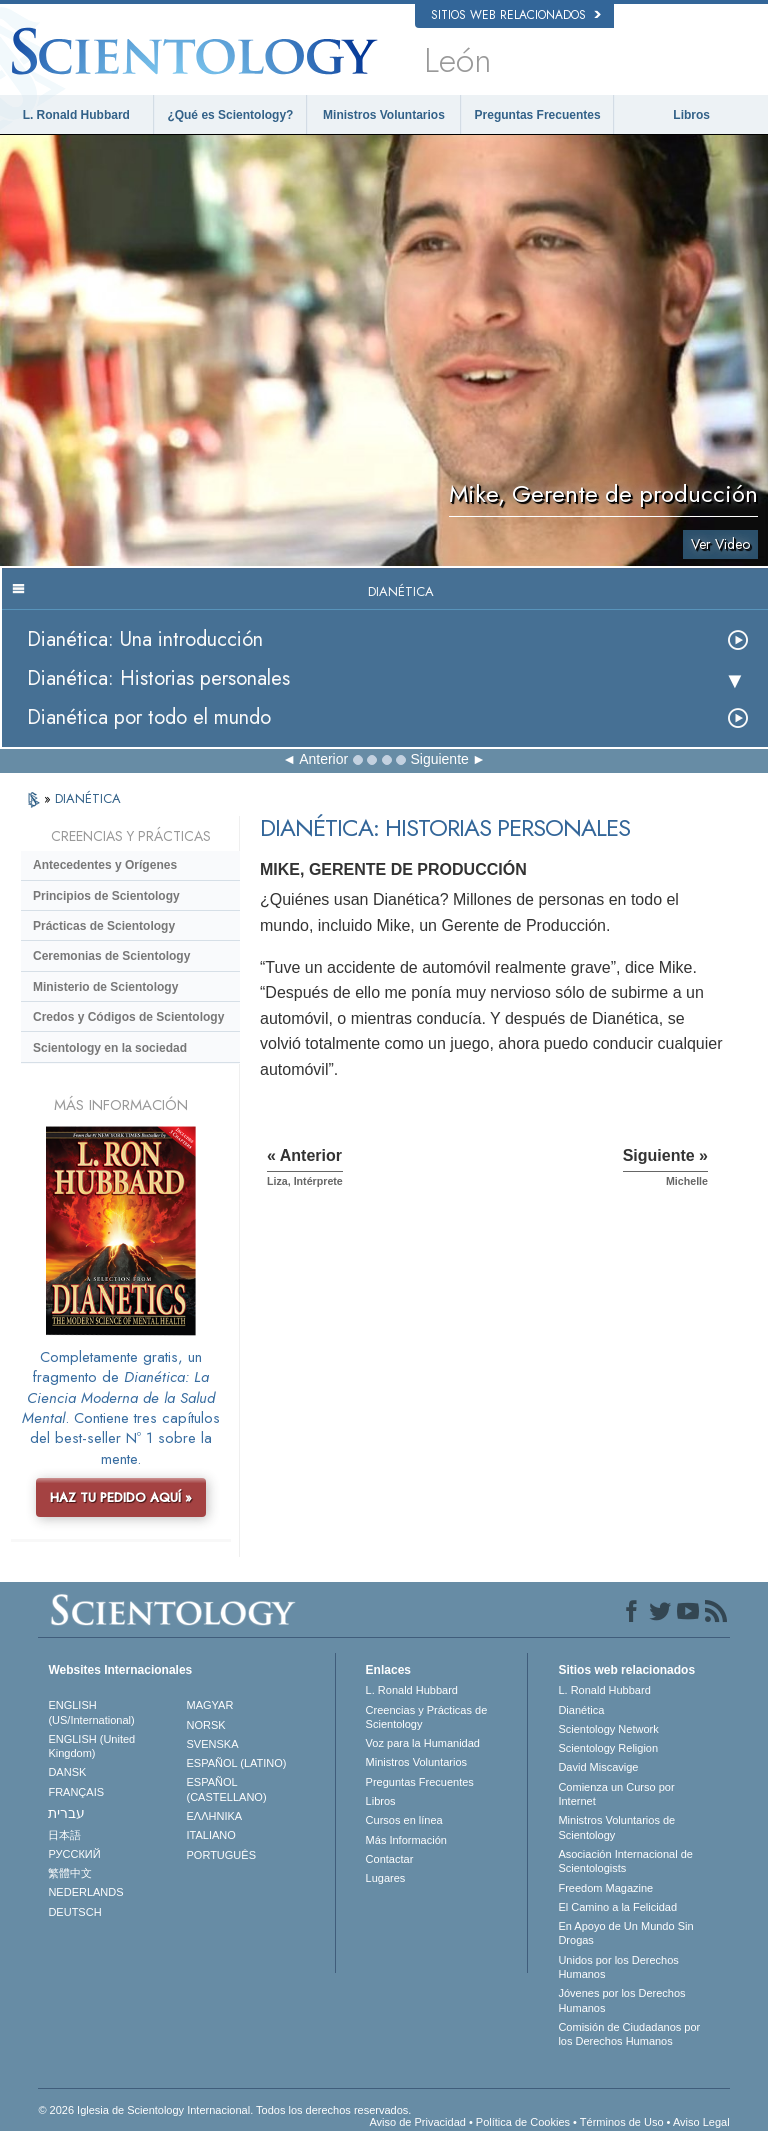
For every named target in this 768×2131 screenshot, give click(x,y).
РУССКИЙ (74, 1854)
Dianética (581, 1710)
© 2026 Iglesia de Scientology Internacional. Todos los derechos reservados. (224, 2110)
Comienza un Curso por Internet (616, 1794)
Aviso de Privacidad (417, 2122)
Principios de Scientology (106, 896)
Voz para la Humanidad (423, 1743)
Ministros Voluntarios (384, 115)
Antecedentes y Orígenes (105, 865)
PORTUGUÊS (221, 1855)
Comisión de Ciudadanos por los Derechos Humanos (629, 2034)
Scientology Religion (608, 1748)
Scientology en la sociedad (110, 1048)
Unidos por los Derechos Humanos (618, 1967)
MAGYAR (210, 1705)
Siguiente (439, 759)
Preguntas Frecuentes (538, 115)
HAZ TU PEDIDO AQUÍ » (121, 1497)
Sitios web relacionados (516, 15)
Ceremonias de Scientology (111, 956)
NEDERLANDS (85, 1892)
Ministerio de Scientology (105, 987)
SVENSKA (213, 1744)
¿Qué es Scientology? (230, 115)
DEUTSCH (74, 1912)
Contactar (390, 1859)
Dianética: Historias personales (158, 678)
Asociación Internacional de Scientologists (625, 1861)
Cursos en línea (404, 1820)
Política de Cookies (523, 2122)
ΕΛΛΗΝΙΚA (215, 1816)
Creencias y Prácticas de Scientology (427, 1717)
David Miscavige (598, 1767)
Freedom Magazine (605, 1888)
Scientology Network (608, 1729)
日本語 (64, 1835)
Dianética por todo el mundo (149, 717)
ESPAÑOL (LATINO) (237, 1763)
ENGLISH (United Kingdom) (91, 1746)
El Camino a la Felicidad (617, 1907)
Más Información (406, 1840)
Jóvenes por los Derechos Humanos (621, 2000)
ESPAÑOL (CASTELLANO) (227, 1789)
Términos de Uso (622, 2122)
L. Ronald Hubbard (76, 115)
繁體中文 (70, 1873)
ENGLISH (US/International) (91, 1712)
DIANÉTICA (88, 798)
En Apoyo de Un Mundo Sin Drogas (625, 1933)
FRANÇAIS (76, 1792)
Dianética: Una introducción (145, 639)
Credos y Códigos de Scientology (128, 1017)
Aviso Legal (701, 2122)
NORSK (206, 1725)
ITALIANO (211, 1835)
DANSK (67, 1772)
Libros (691, 115)
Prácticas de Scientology (104, 926)
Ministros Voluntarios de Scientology (616, 1827)
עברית (66, 1813)
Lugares (386, 1878)
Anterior (323, 759)
